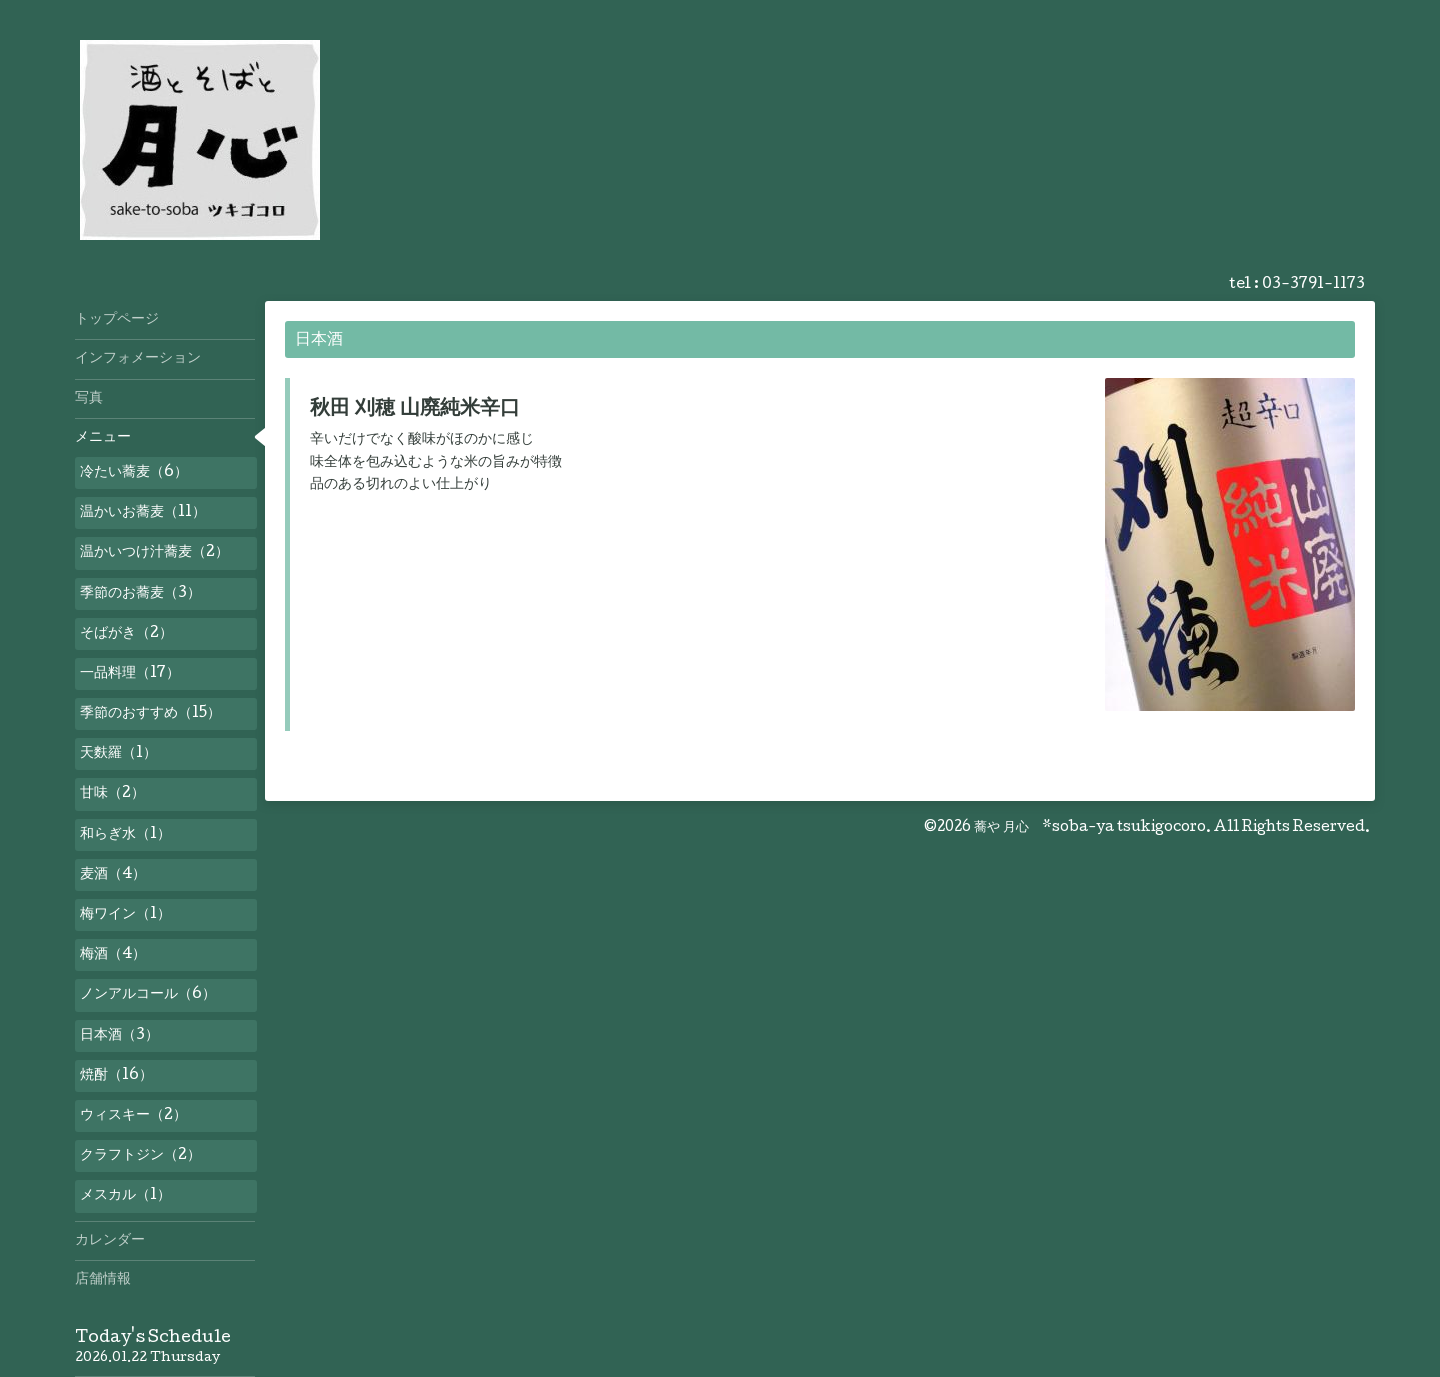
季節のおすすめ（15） (150, 714)
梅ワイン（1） (125, 915)
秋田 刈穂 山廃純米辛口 (415, 410)
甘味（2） (112, 794)
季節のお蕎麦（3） (140, 594)
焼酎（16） (116, 1076)
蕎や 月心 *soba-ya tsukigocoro (1090, 828)
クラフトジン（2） (140, 1156)
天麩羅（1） (118, 754)
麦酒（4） (113, 875)
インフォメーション (138, 359)
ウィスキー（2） (133, 1116)
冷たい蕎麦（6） (134, 473)
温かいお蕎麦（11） (143, 513)
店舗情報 (103, 1280)
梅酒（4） (113, 955)
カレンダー (110, 1241)
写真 (89, 399)
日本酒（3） (119, 1036)
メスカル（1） (125, 1196)
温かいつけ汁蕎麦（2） (154, 553)
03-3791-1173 (1313, 285)
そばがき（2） (126, 634)
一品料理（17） (130, 674)
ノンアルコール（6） (148, 995)
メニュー (103, 438)
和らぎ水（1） (125, 835)
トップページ (117, 320)
